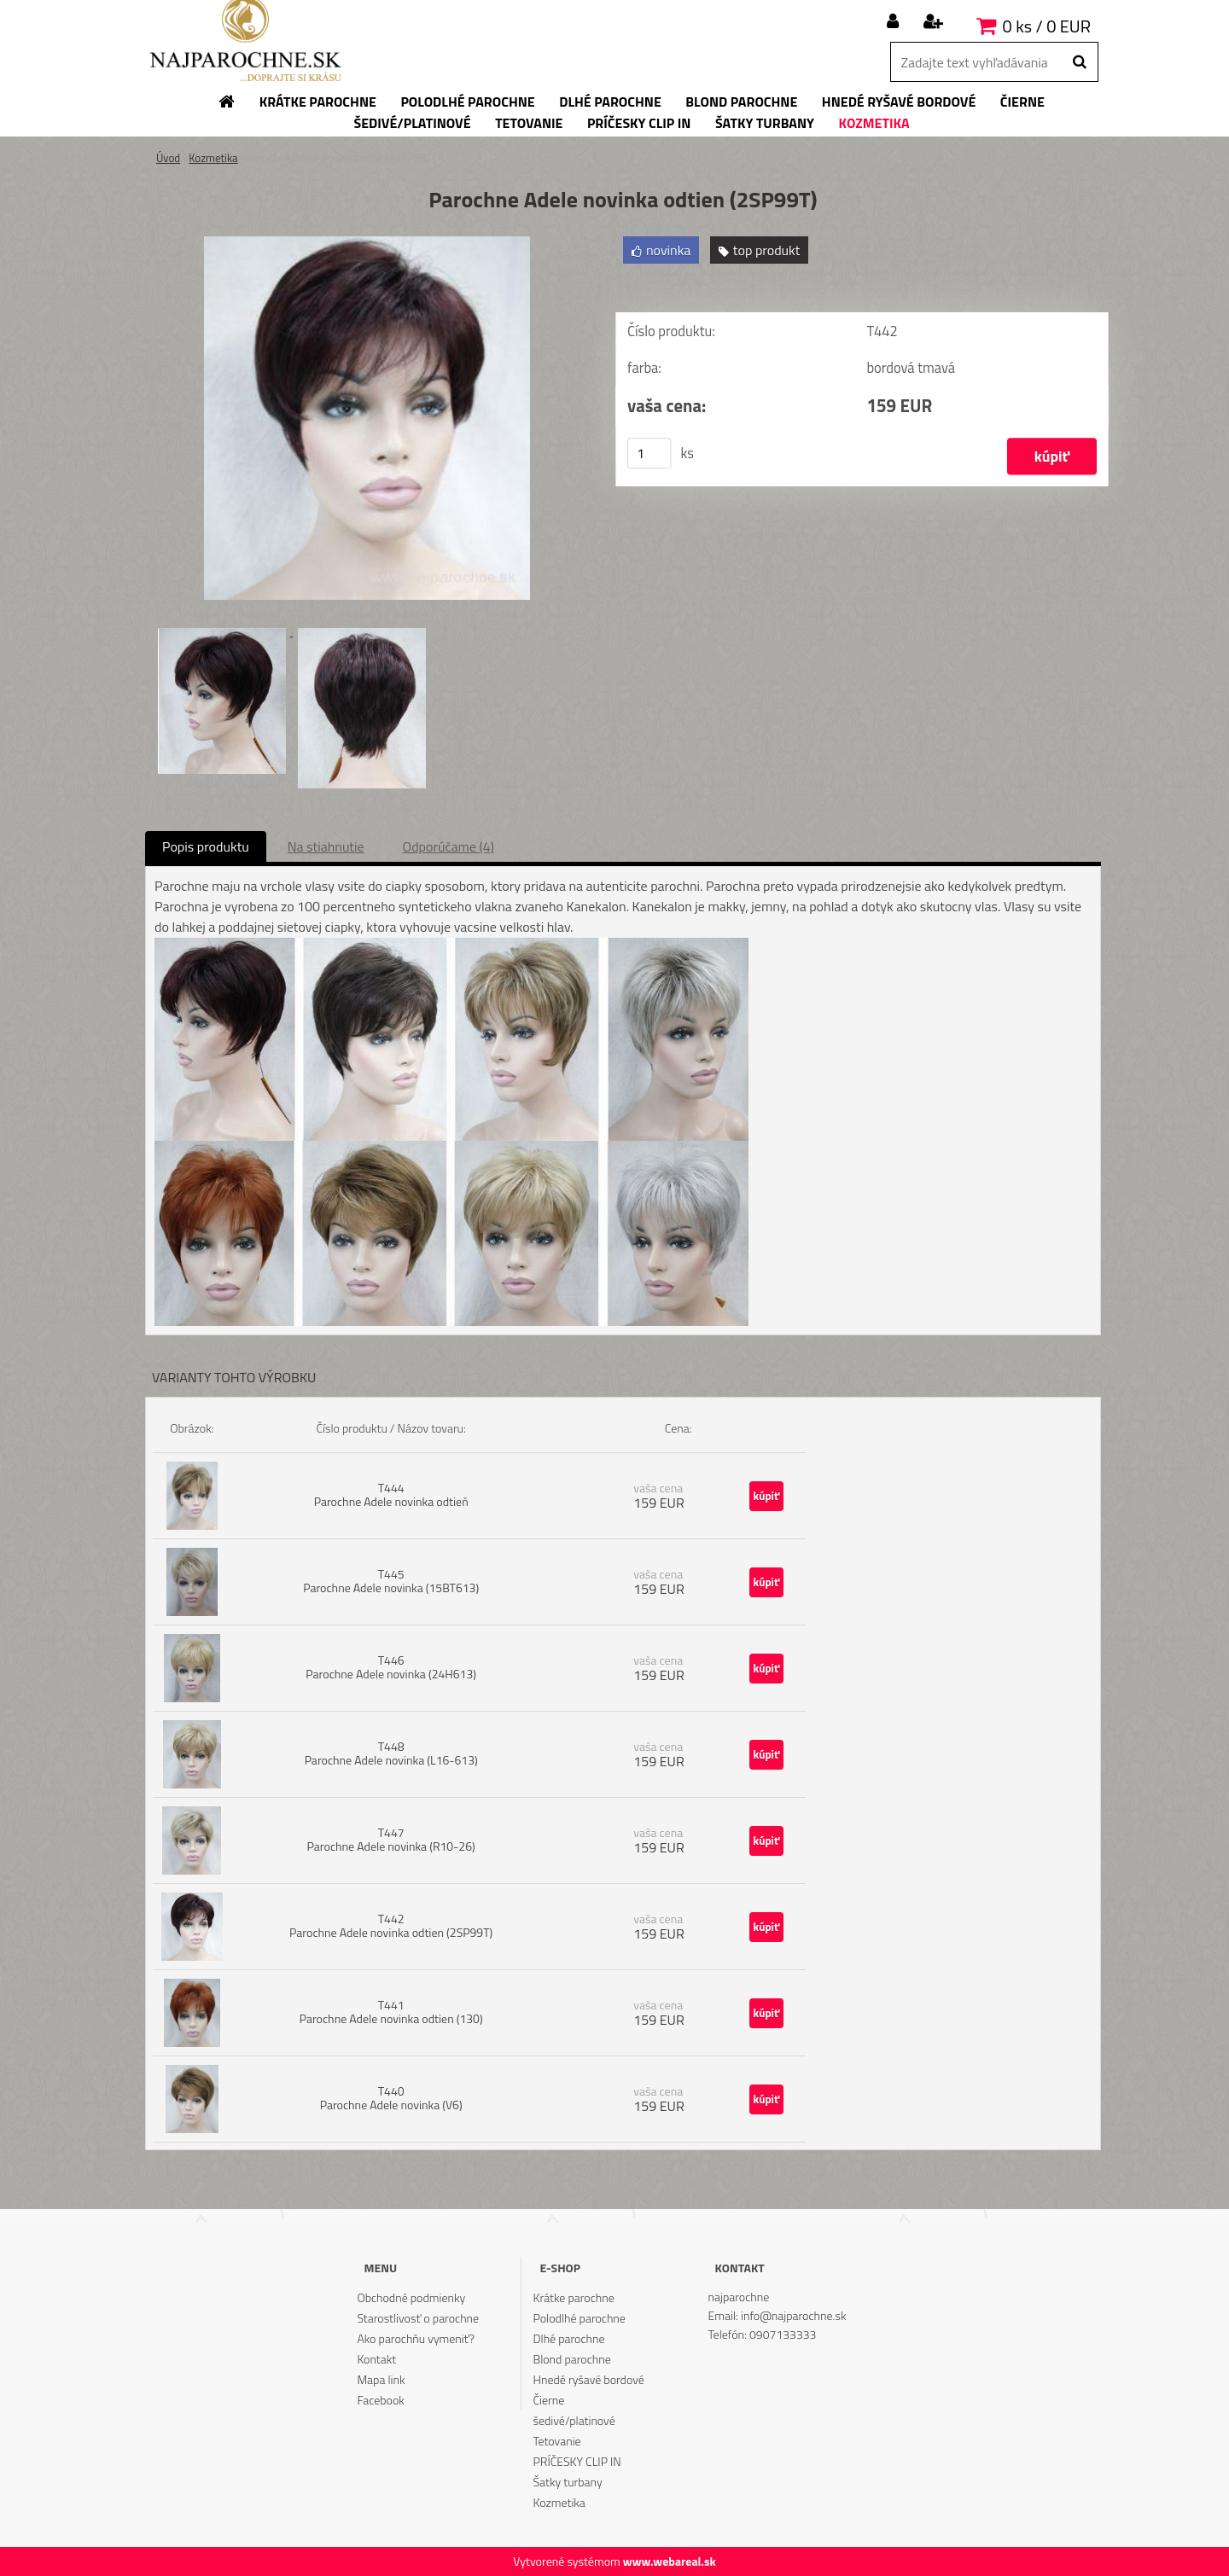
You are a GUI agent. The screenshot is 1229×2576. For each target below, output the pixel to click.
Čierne (549, 2400)
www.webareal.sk (669, 2561)
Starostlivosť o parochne (418, 2318)
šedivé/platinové (574, 2420)
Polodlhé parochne (579, 2318)
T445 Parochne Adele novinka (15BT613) (391, 1580)
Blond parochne (572, 2359)
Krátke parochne (573, 2297)
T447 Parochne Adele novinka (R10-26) (391, 1839)
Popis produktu (205, 846)
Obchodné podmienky (411, 2297)
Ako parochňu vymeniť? (416, 2338)
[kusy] (649, 453)
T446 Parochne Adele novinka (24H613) (391, 1667)
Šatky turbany (568, 2482)
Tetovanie (557, 2441)
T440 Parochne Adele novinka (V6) (391, 2098)
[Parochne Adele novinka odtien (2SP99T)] (367, 243)
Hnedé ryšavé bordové (588, 2379)
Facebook (380, 2400)
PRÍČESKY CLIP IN (577, 2461)
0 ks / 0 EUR (1047, 26)
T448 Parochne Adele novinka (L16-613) (391, 1753)
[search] (1079, 62)
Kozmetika (213, 157)
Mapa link (381, 2379)
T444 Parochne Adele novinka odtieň (391, 1494)
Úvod (168, 157)
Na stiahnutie (326, 846)
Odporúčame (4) (448, 846)
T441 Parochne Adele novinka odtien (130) (391, 2011)
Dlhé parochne (569, 2338)
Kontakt (376, 2359)
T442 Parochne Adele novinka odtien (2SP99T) (390, 1925)
